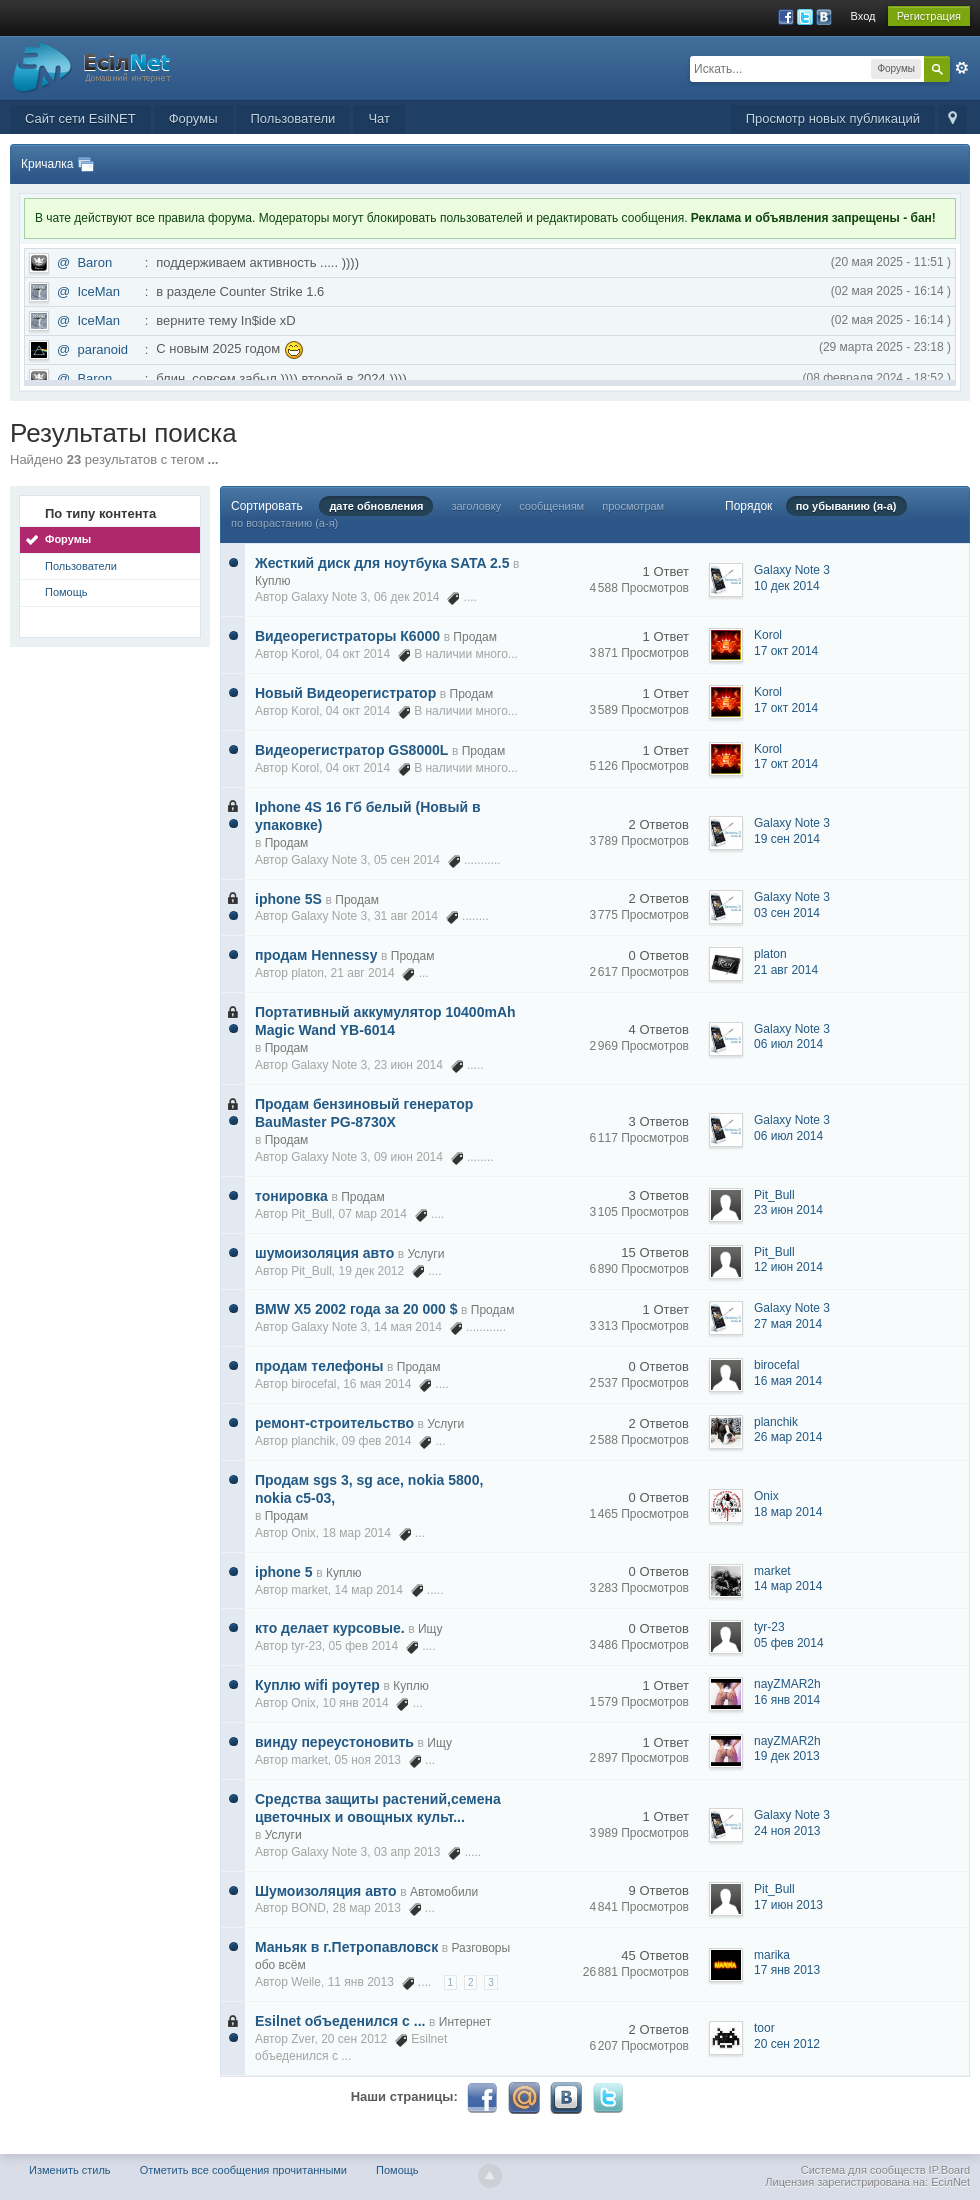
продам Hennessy (316, 955)
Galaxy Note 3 (329, 597)
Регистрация (929, 16)
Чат (379, 118)
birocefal (313, 1384)
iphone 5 (284, 1572)
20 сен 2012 (787, 2044)
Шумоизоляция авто (326, 1891)
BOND (308, 1908)
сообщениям (551, 506)
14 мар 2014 (788, 1586)
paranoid (102, 349)
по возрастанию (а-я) (284, 523)
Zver (302, 2039)
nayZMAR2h (787, 1684)
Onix (303, 1533)
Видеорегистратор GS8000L (351, 750)
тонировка (291, 1196)
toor (764, 2028)
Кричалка (47, 164)
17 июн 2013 (788, 1905)
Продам (475, 637)
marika (772, 1955)
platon (307, 973)
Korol (305, 654)
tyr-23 (306, 1646)
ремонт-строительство (334, 1423)
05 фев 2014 (789, 1643)
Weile (306, 1982)
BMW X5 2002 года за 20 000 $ (356, 1309)
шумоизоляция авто (324, 1253)
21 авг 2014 (786, 970)
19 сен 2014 (787, 839)
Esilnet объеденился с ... (340, 2021)
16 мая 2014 (788, 1381)
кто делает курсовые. (330, 1628)
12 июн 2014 (788, 1267)
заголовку (476, 506)
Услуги (426, 1254)
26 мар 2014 (788, 1437)
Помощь (66, 592)
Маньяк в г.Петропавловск (346, 1947)
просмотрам (633, 506)
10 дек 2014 (787, 586)
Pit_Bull (311, 1214)
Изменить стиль (70, 2170)
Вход (863, 16)
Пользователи (293, 118)
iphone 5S (288, 899)
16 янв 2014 (787, 1700)
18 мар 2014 (788, 1512)
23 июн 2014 (788, 1210)
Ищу (430, 1629)
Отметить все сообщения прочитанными (243, 2170)
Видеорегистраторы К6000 (347, 636)
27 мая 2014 (788, 1324)
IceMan (98, 291)
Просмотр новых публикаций (833, 118)
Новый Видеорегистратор (345, 693)
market (309, 1590)
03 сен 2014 (787, 913)
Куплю (273, 581)
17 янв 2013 (787, 1970)
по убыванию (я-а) (846, 506)
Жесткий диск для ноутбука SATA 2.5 (382, 563)
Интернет (465, 2022)
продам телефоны (319, 1366)
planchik (313, 1441)
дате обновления (376, 506)
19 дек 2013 (787, 1756)
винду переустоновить (334, 1742)
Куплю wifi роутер (317, 1685)
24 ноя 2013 (787, 1831)
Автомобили (444, 1892)
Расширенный (962, 68)
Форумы (193, 118)
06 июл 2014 (788, 1044)
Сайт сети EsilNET (80, 118)
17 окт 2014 (786, 651)
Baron (94, 262)
